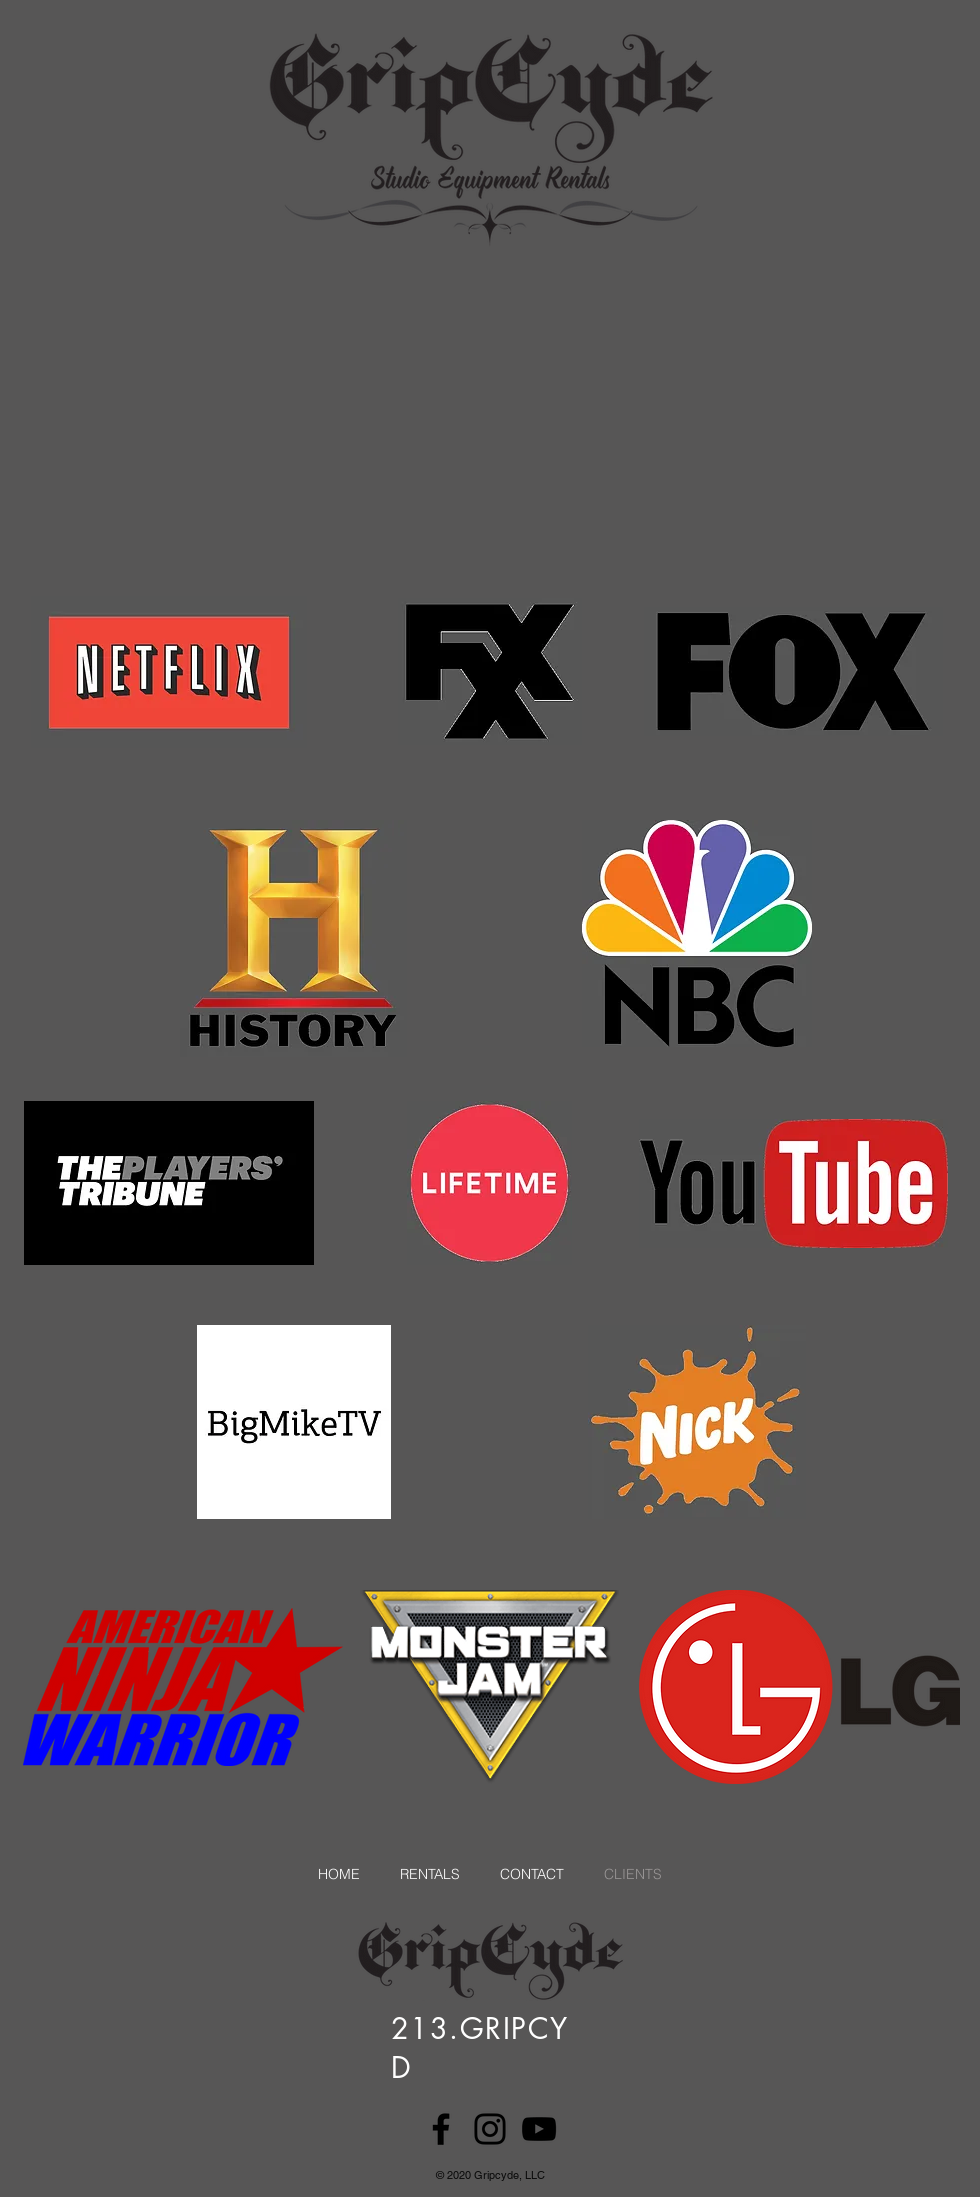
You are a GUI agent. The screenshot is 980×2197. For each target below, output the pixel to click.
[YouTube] (539, 2129)
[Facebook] (441, 2129)
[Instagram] (490, 2129)
